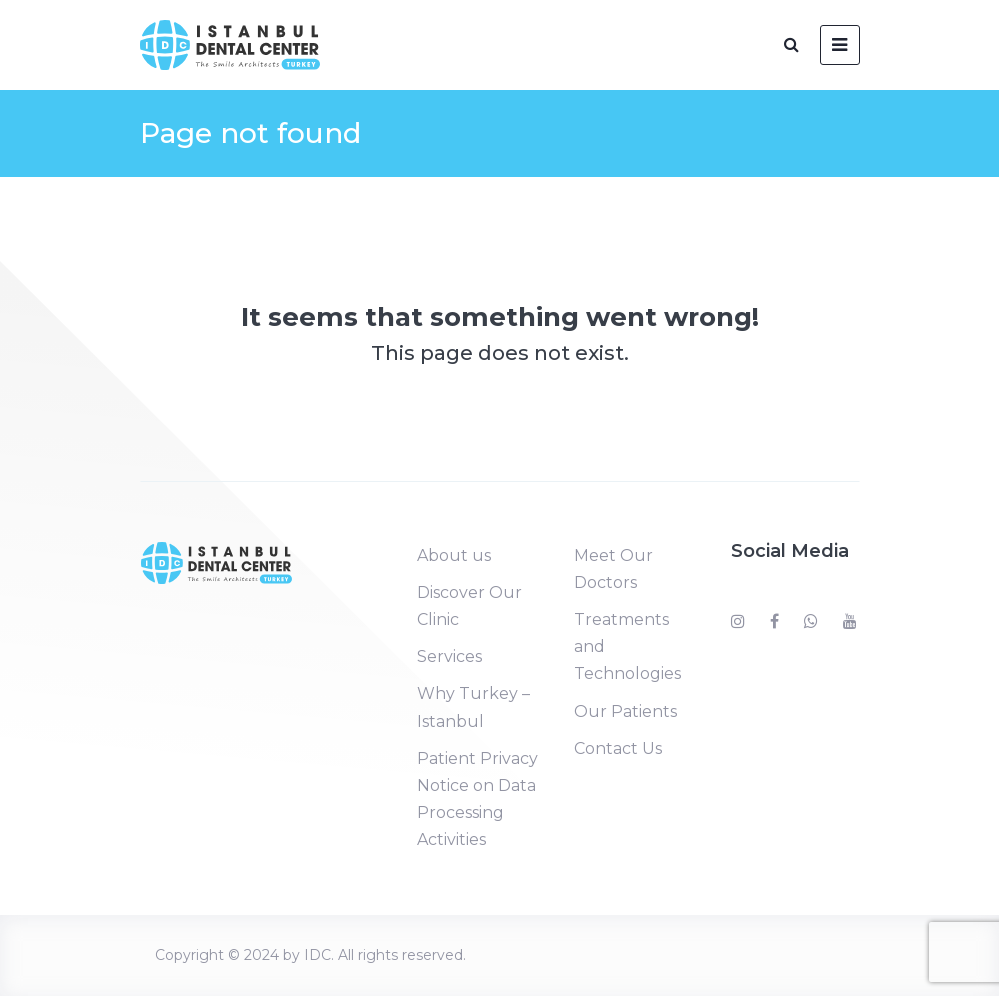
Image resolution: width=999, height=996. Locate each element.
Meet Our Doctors (613, 569)
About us (454, 555)
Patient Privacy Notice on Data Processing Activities (477, 799)
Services (449, 656)
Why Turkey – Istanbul (473, 707)
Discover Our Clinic (469, 606)
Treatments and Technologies (627, 646)
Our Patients (625, 711)
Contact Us (618, 748)
